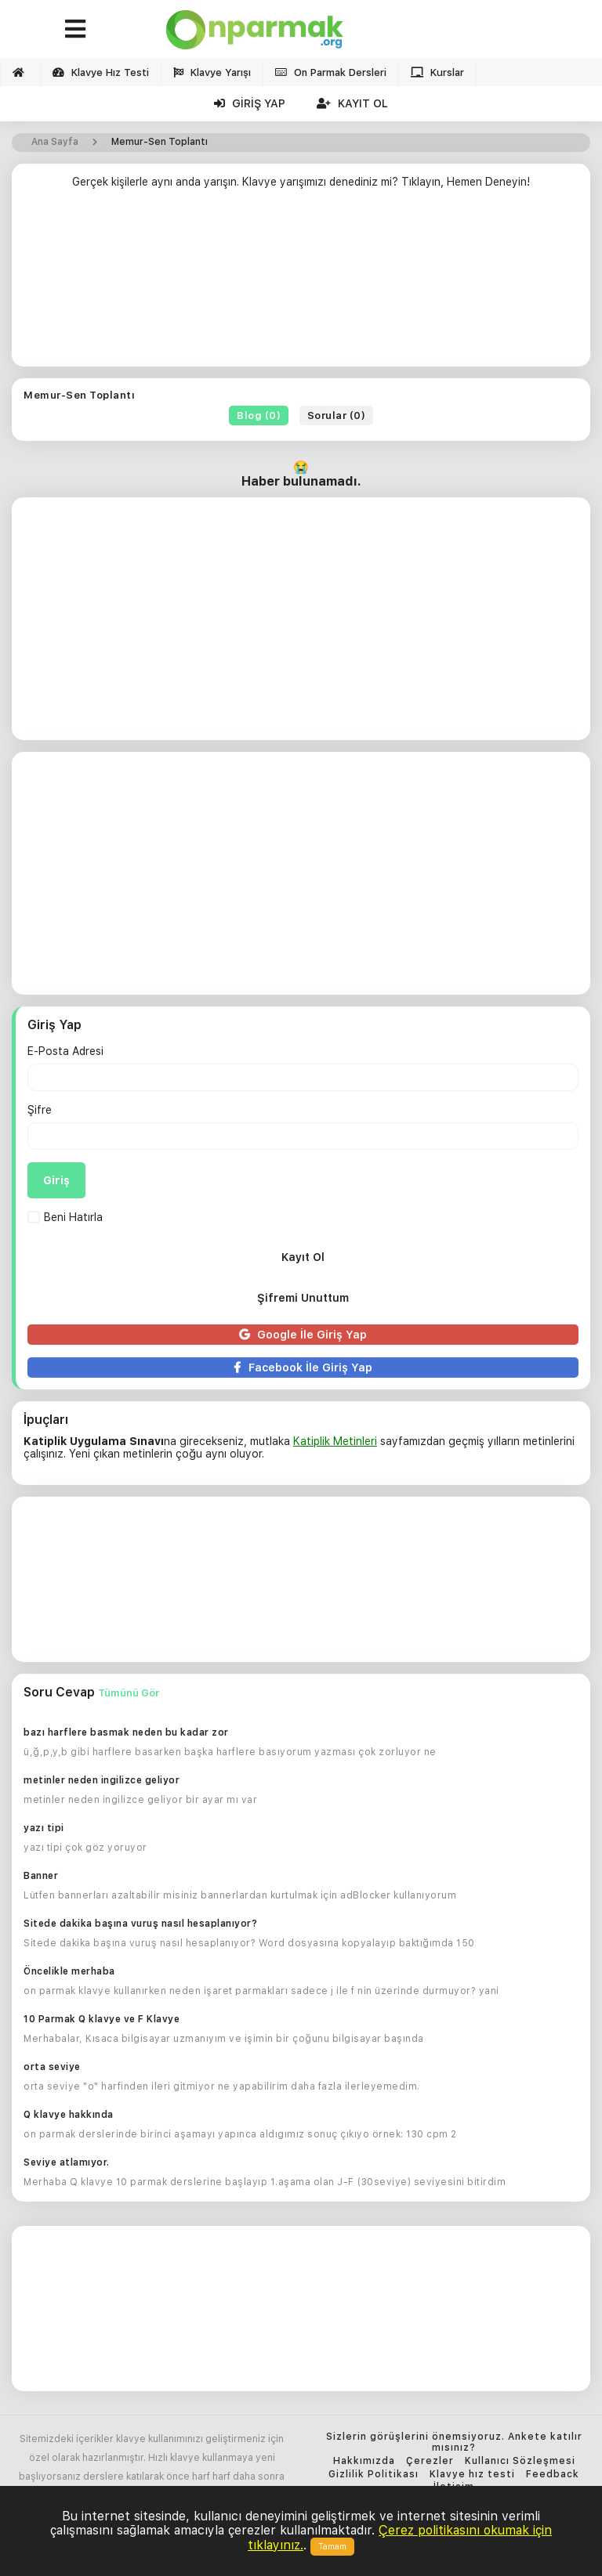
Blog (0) (259, 415)
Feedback (552, 2474)
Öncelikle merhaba (69, 1971)
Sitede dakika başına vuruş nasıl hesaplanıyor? (140, 1923)
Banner (41, 1875)
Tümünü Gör (128, 1693)
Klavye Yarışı (212, 72)
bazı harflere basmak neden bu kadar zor (126, 1732)
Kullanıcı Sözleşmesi (520, 2461)
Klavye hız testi (472, 2474)
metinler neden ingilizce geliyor (102, 1780)
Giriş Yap (249, 103)
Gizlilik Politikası (373, 2474)
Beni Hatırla (65, 1217)
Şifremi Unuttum (303, 1298)
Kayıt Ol (352, 103)
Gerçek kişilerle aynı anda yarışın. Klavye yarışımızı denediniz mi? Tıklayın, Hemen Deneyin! (301, 181)
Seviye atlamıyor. (67, 2162)
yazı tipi (44, 1828)
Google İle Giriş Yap (303, 1334)
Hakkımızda (364, 2461)
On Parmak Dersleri (330, 72)
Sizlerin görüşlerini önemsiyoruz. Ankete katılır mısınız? (454, 2442)
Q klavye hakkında (69, 2114)
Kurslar (437, 72)
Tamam (332, 2547)
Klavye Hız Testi (101, 72)
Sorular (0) (336, 415)
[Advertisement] (301, 284)
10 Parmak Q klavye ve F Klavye (102, 2019)
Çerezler (430, 2461)
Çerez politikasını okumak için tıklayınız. (400, 2537)
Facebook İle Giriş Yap (303, 1367)
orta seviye (52, 2066)
